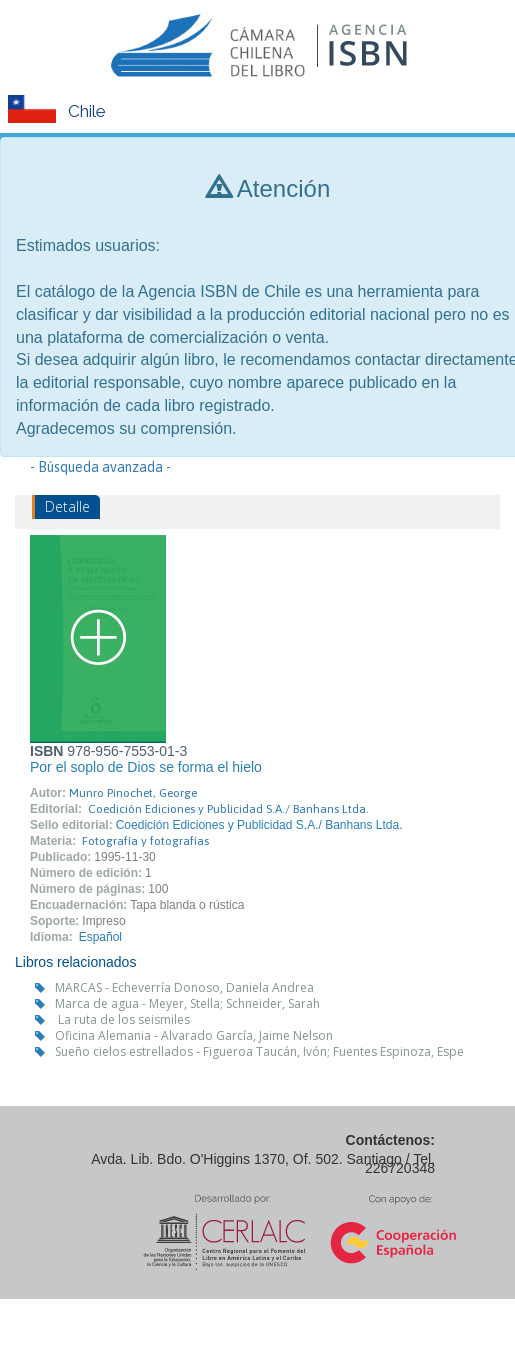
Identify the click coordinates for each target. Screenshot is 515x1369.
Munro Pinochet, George (133, 793)
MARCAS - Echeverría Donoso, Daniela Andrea (184, 987)
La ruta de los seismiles (122, 1019)
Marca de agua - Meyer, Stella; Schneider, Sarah (187, 1003)
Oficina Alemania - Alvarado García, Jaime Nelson (194, 1035)
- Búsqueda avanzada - (100, 467)
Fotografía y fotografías (145, 841)
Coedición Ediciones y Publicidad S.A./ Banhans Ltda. (228, 809)
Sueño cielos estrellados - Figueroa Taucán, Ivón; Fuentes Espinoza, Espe (259, 1051)
